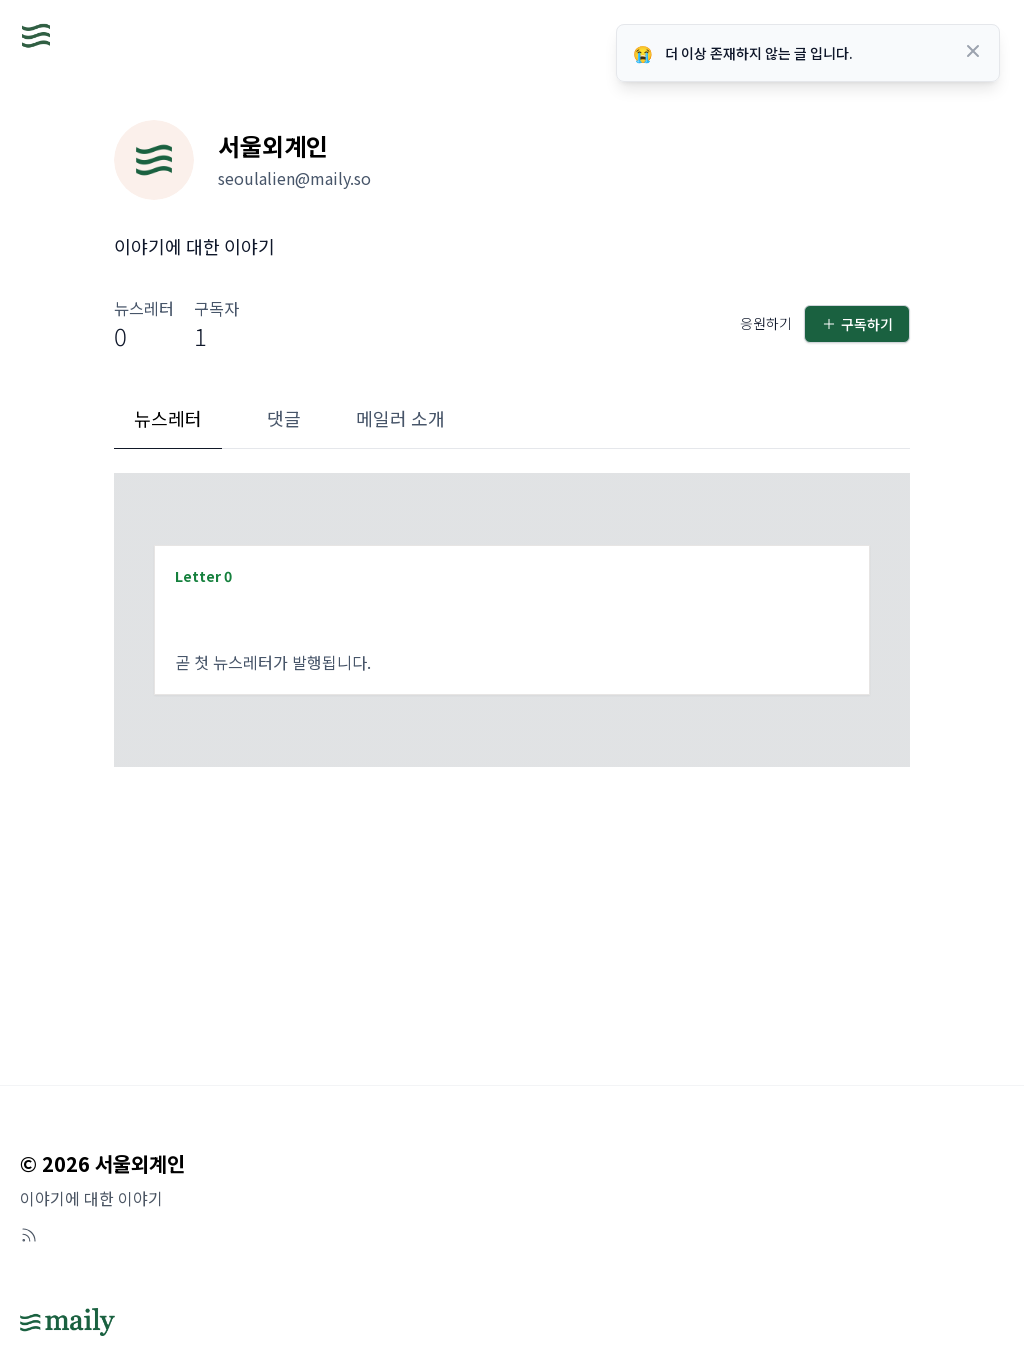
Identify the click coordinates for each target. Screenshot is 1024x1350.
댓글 (284, 418)
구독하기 (857, 324)
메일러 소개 (400, 418)
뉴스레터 (168, 418)
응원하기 (766, 323)
